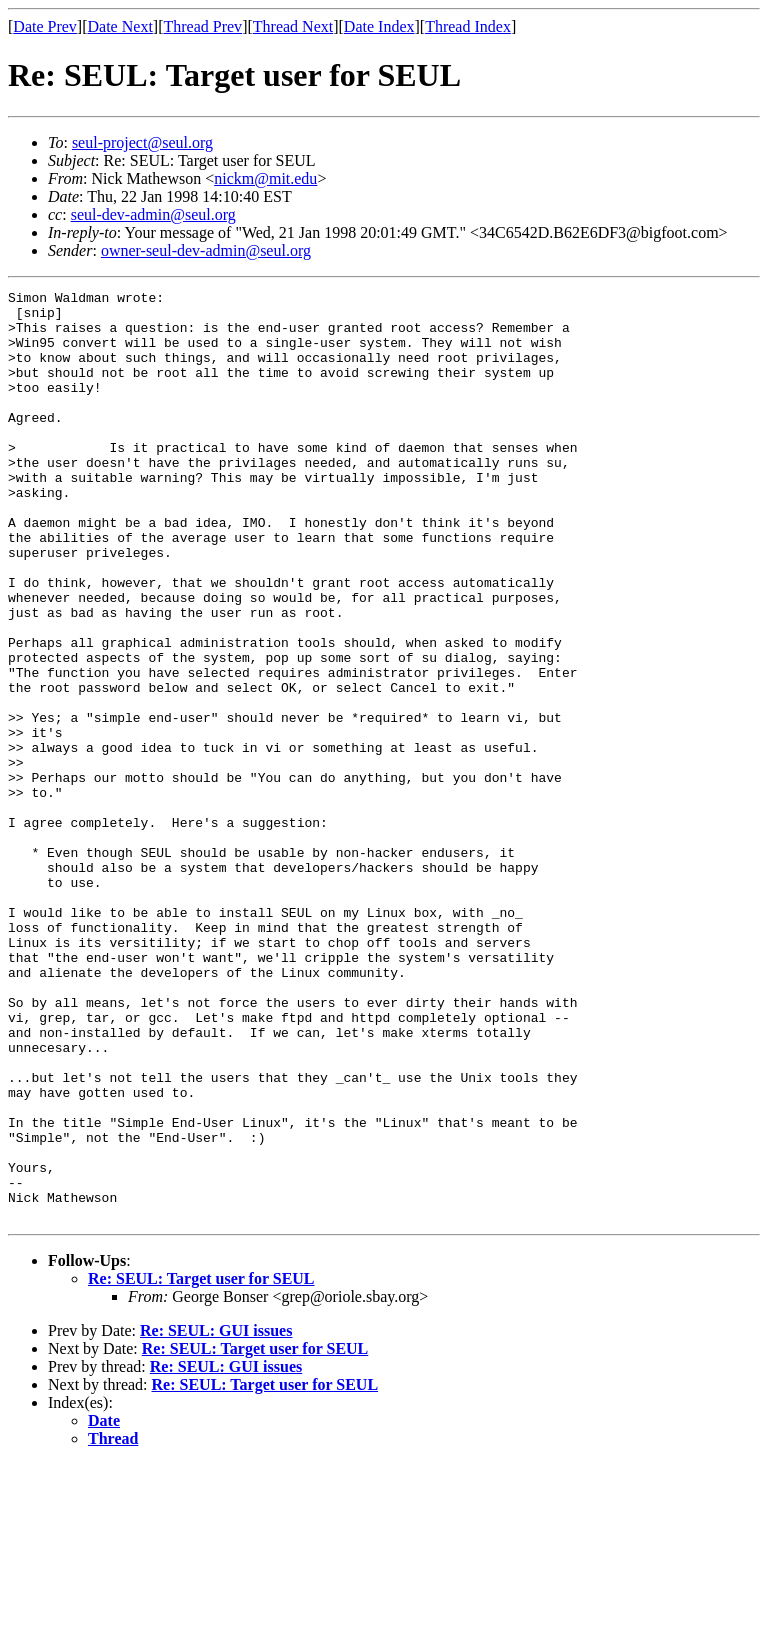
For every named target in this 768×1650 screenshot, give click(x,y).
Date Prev (45, 26)
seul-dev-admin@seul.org (153, 214)
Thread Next (293, 26)
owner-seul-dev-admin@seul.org (206, 250)
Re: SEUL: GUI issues (216, 1516)
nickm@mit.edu (265, 178)
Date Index (379, 26)
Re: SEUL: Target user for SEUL (201, 1464)
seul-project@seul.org (142, 142)
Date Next (120, 26)
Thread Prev (202, 26)
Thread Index (468, 26)
